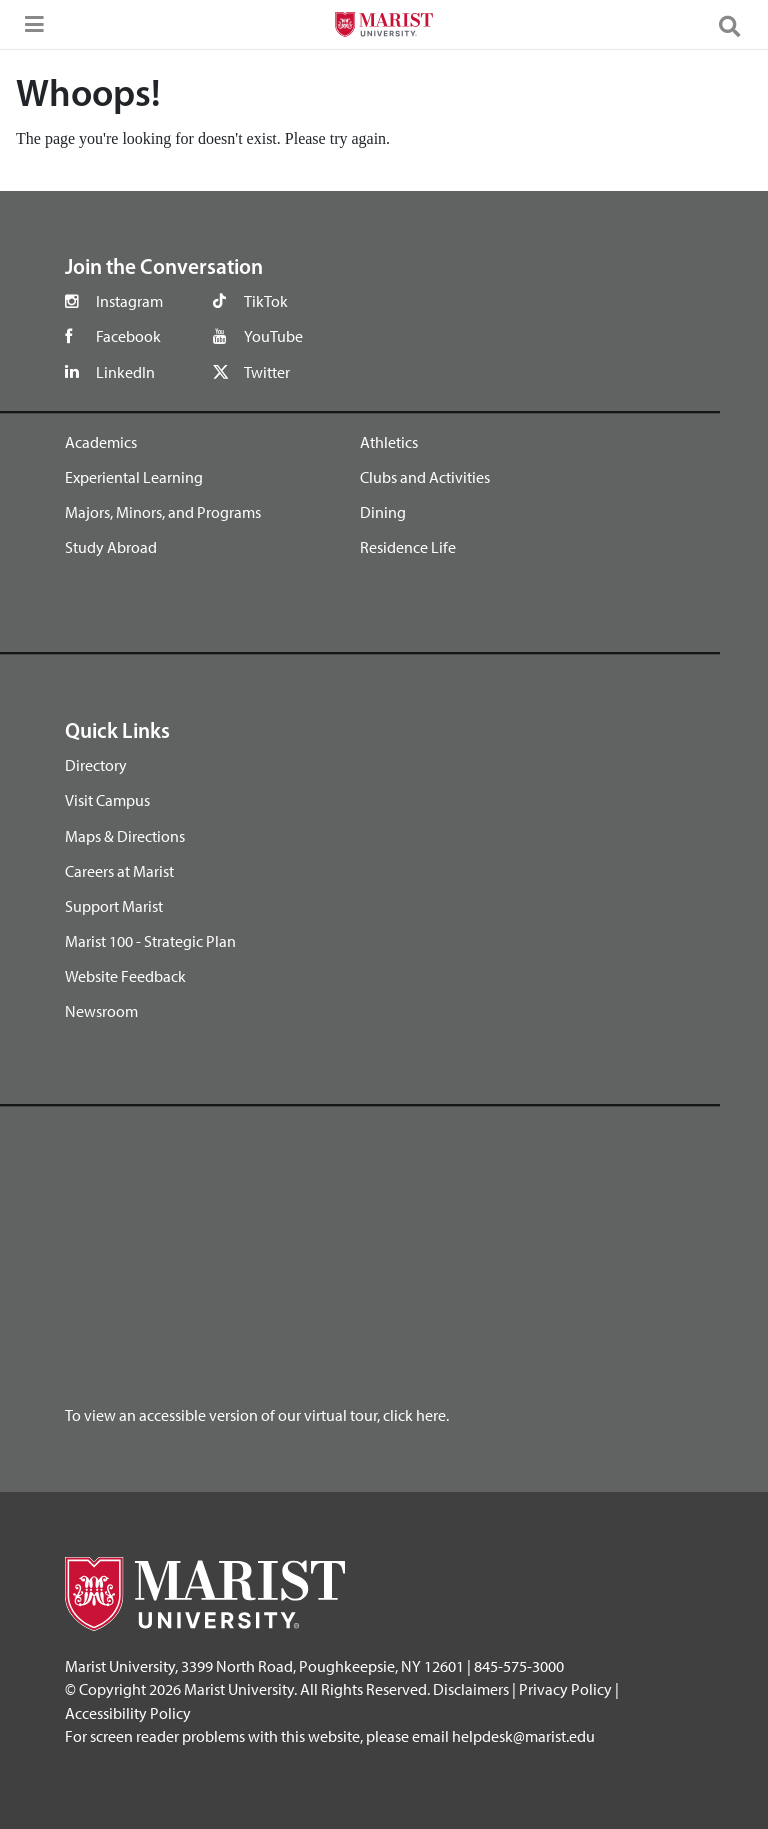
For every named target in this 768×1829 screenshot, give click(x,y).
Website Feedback (125, 976)
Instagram (129, 301)
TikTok (266, 301)
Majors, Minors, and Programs (163, 512)
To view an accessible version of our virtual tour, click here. (257, 1415)
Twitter (267, 372)
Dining (383, 512)
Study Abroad (111, 547)
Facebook (128, 336)
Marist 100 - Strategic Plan (150, 941)
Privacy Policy (565, 1689)
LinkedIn (125, 372)
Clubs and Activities (425, 477)
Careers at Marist (119, 871)
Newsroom (101, 1011)
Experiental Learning (134, 477)
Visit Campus (107, 800)
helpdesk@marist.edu (523, 1736)
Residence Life (408, 547)
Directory (96, 765)
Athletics (389, 442)
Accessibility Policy (128, 1713)
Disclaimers (471, 1689)
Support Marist (114, 906)
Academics (101, 442)
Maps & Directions (125, 836)
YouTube (273, 336)
